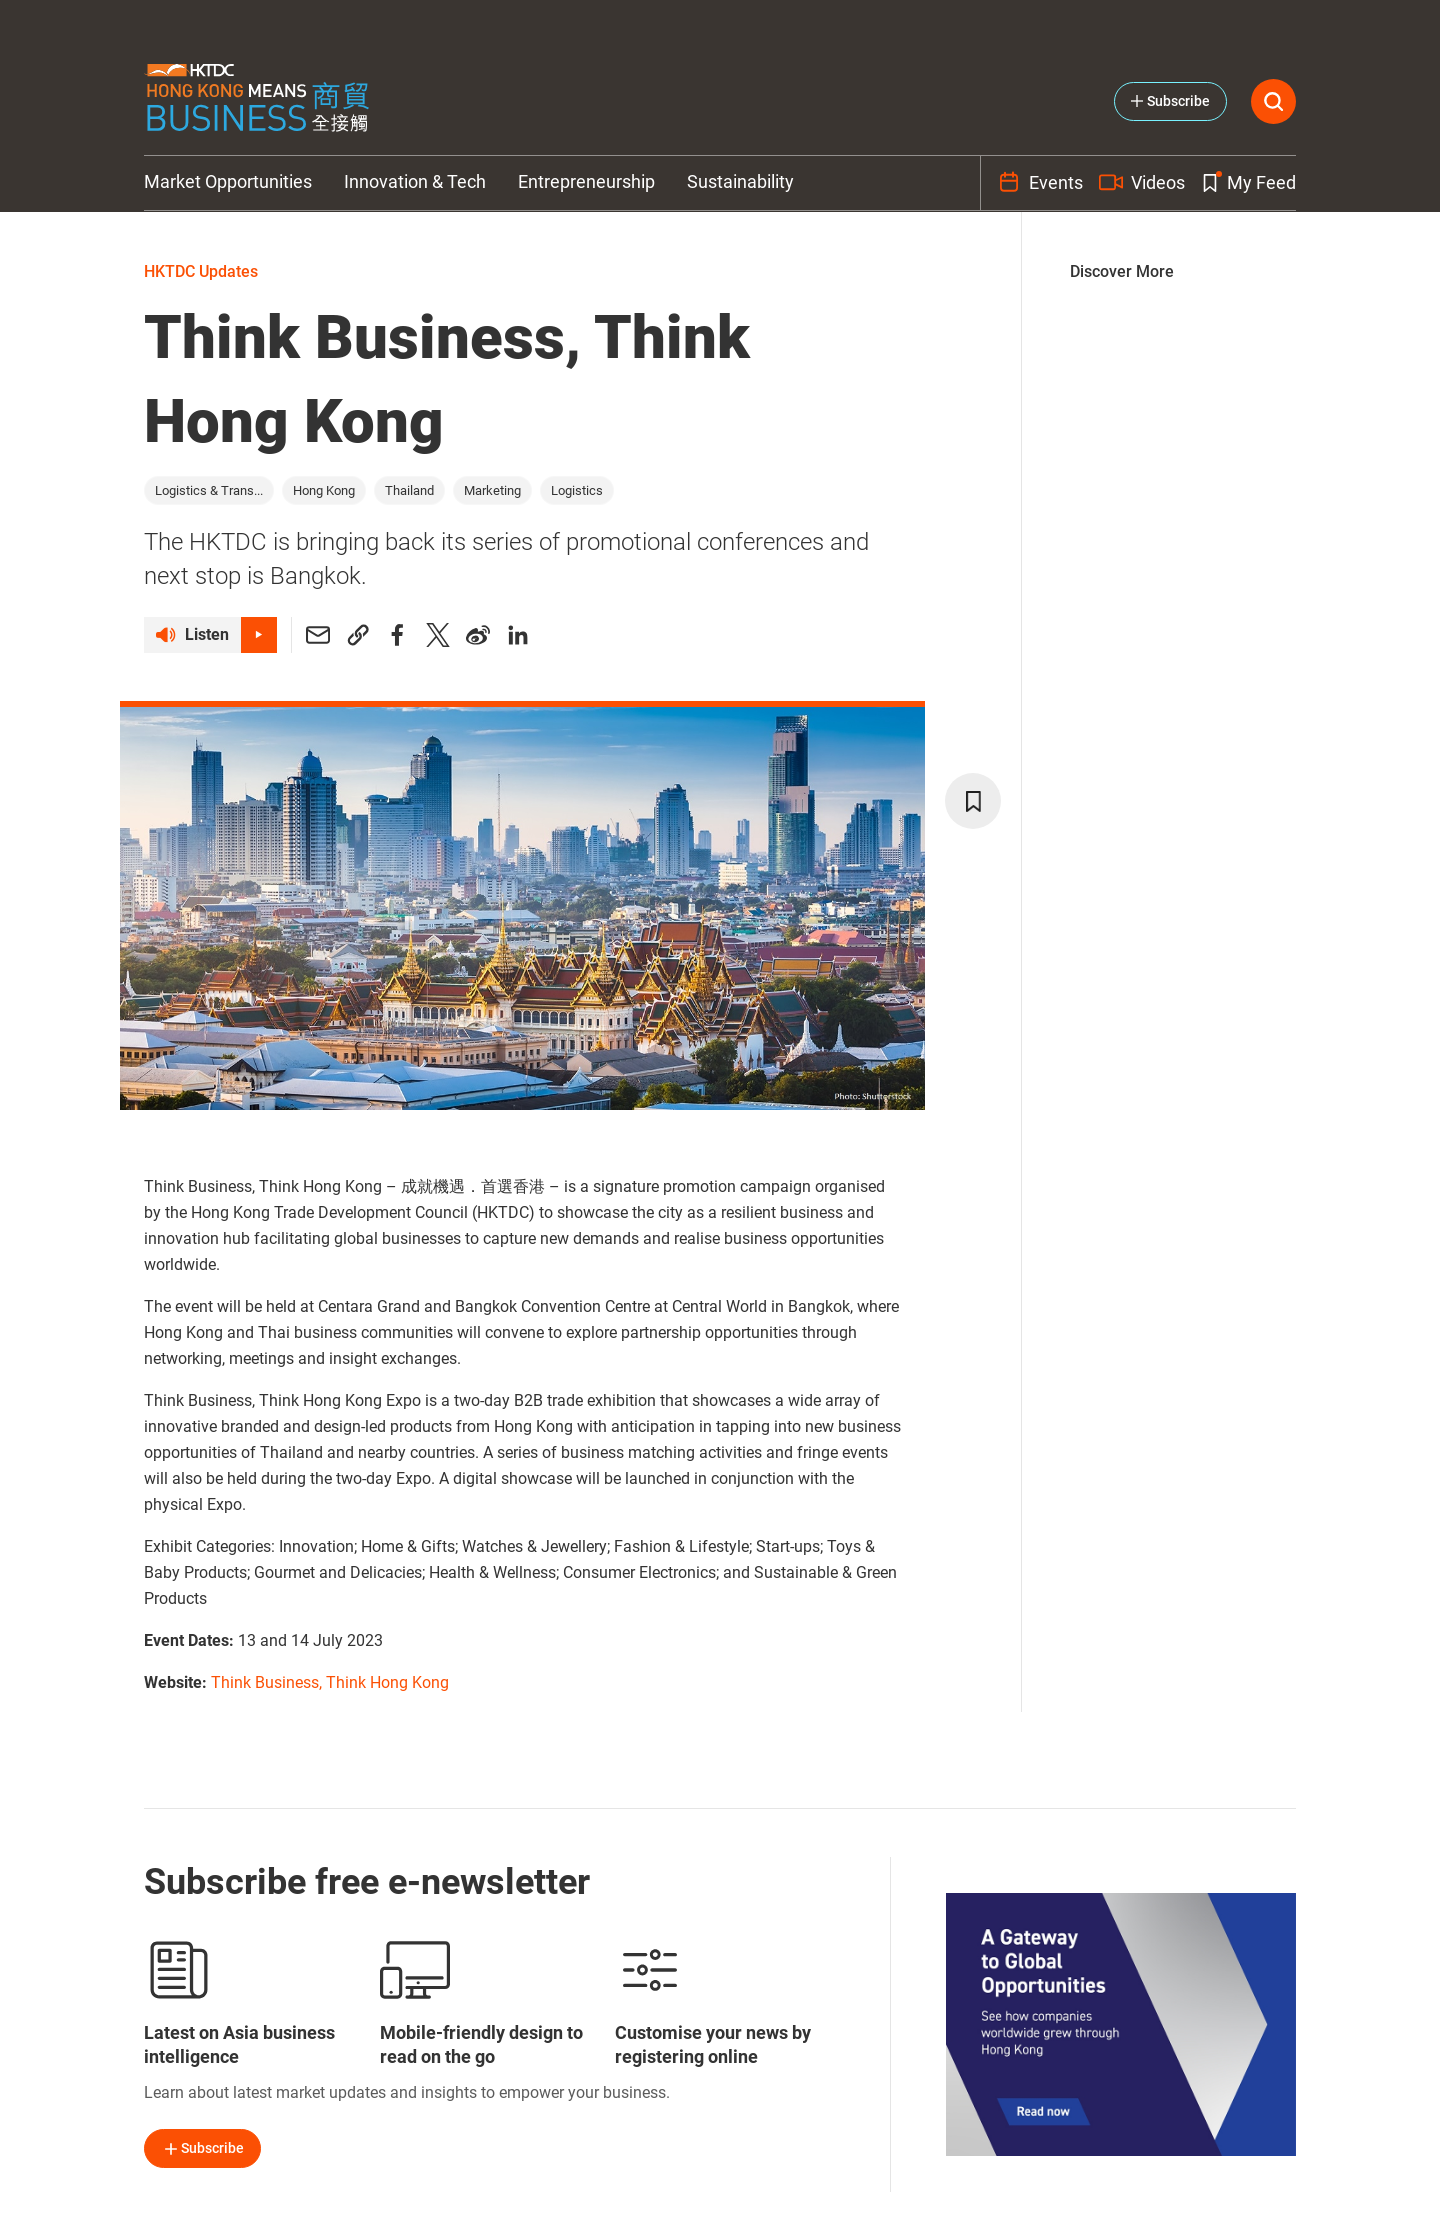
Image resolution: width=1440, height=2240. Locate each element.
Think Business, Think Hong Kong (330, 1682)
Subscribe (202, 2149)
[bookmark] (973, 801)
